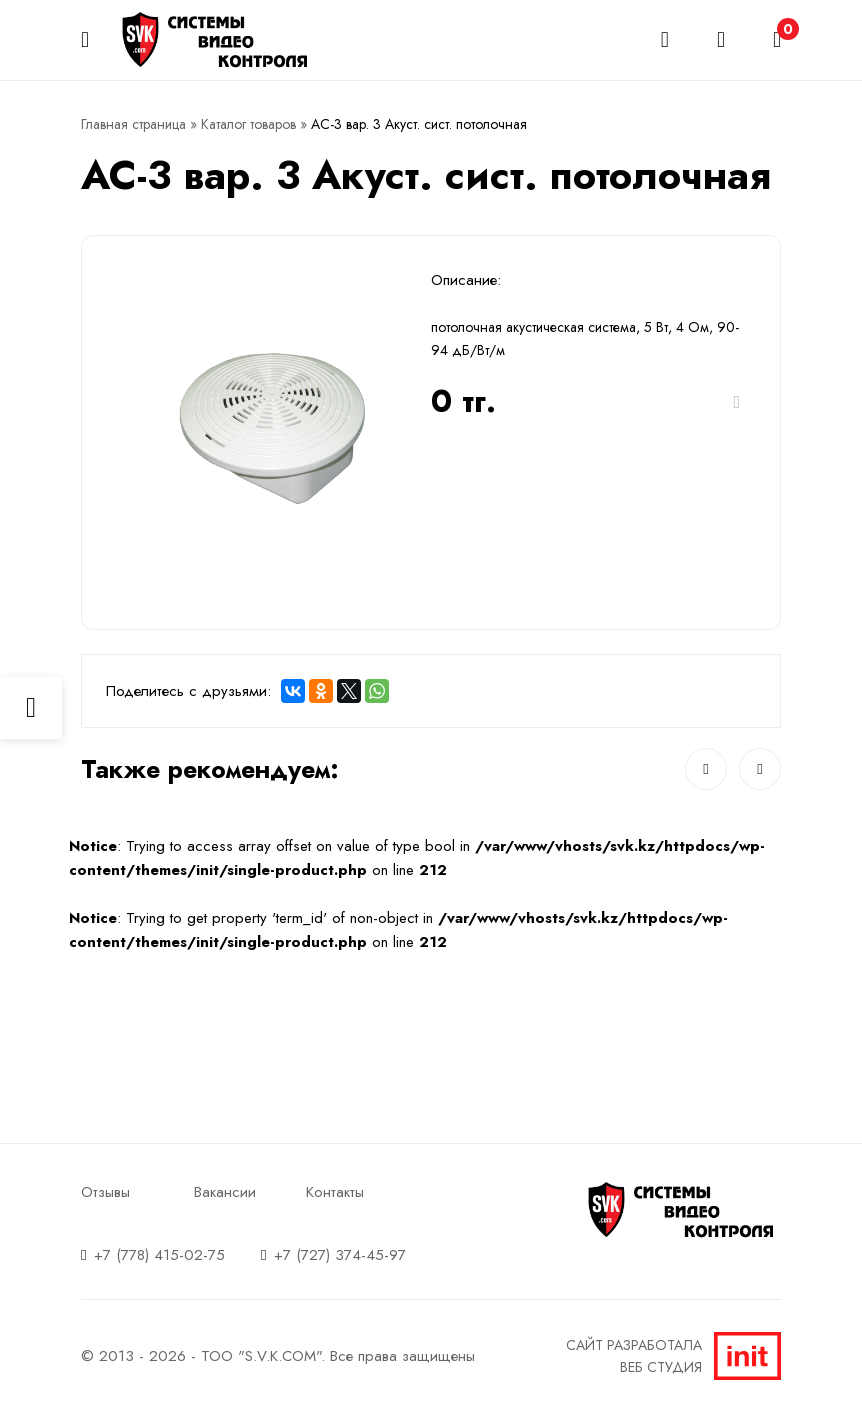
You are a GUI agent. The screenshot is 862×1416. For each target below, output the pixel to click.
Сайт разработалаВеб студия (673, 1356)
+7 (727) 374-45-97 (340, 1255)
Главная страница (133, 124)
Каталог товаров (248, 124)
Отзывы (105, 1192)
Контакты (335, 1192)
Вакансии (225, 1192)
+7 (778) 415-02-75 (159, 1255)
